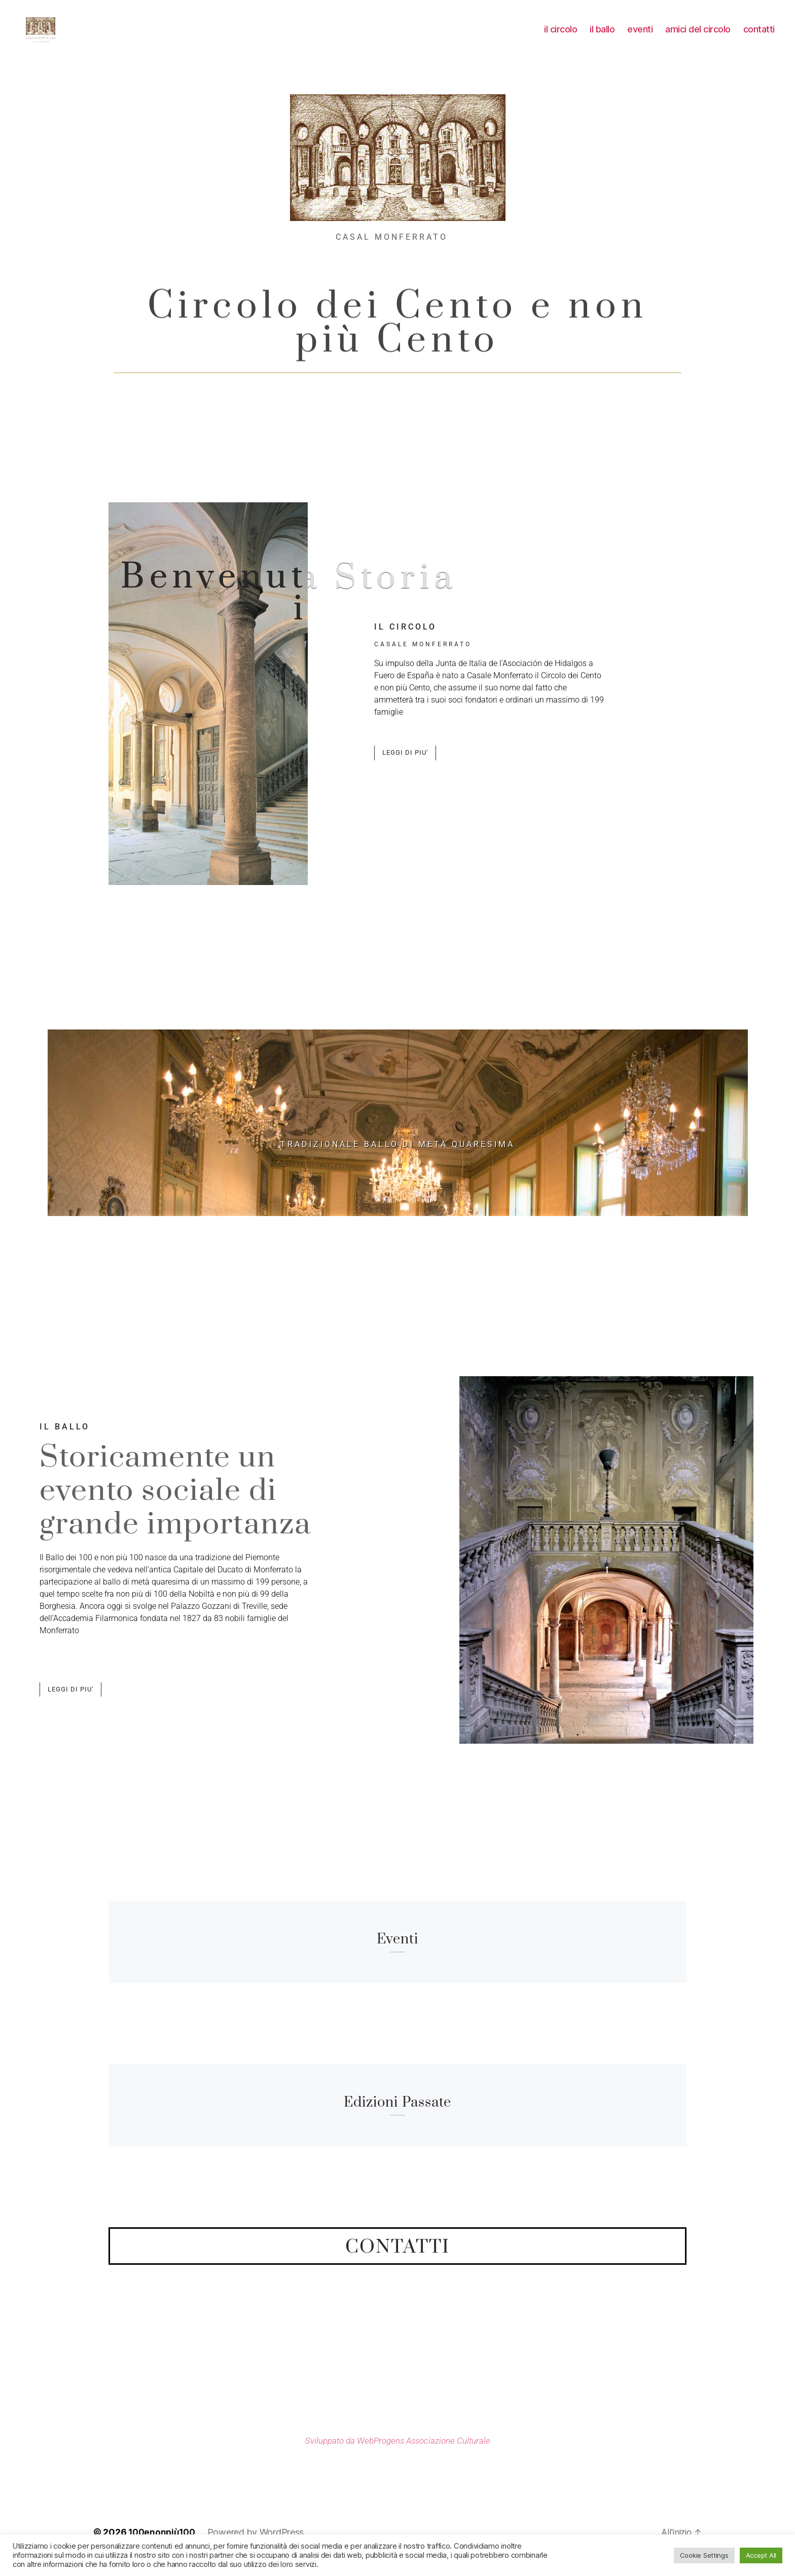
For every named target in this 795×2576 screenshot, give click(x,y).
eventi (640, 36)
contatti (759, 36)
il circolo (560, 36)
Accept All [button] (761, 2555)
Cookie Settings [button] (704, 2555)
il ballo (602, 36)
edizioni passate (397, 2117)
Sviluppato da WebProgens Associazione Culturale (397, 2455)
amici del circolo (698, 36)
